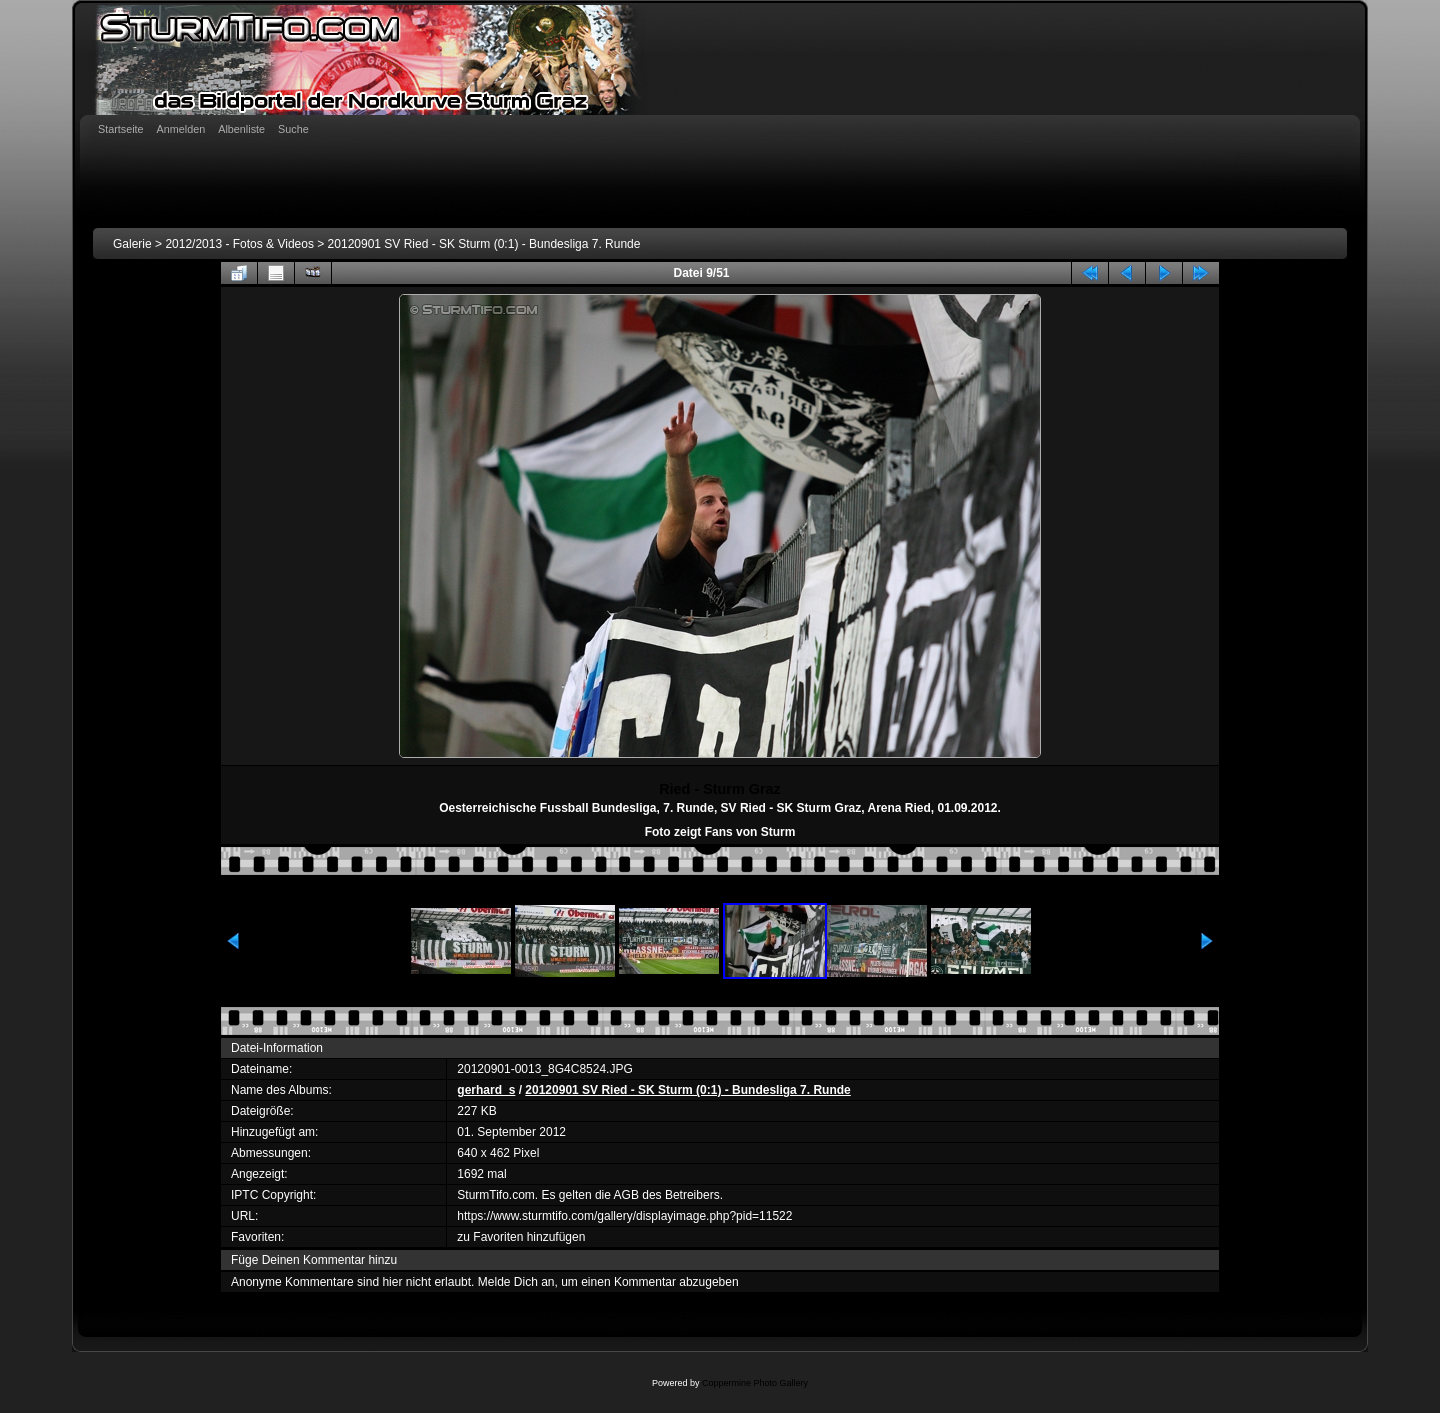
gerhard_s (486, 1090)
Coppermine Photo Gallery (755, 1383)
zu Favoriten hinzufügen (521, 1237)
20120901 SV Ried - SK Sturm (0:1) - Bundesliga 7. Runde (484, 244)
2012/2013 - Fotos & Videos (239, 244)
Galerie (132, 244)
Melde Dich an (516, 1282)
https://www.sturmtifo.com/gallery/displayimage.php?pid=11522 (624, 1216)
